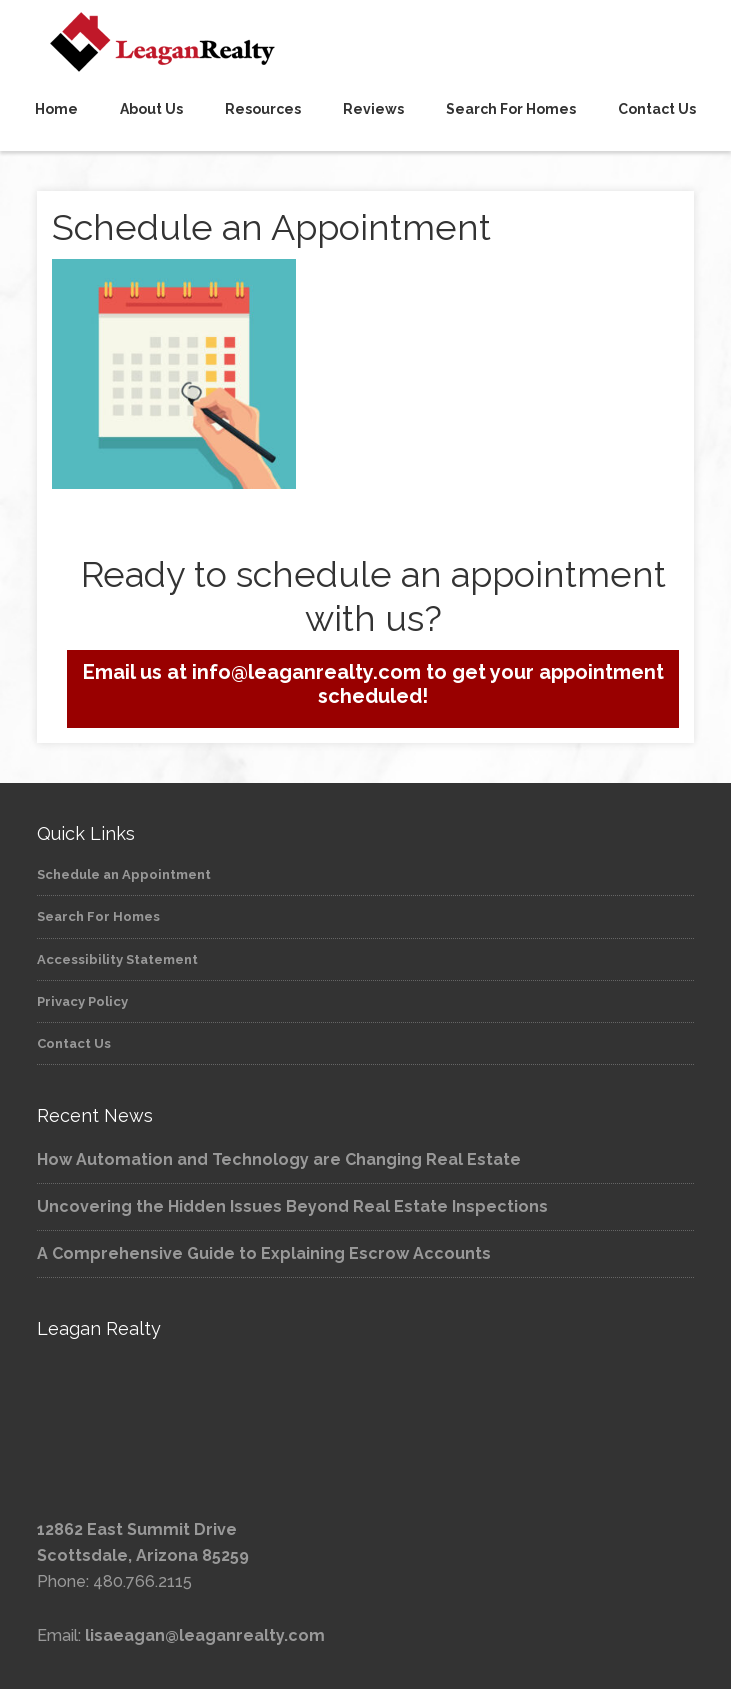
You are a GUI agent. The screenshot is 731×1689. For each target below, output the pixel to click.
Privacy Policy (82, 1001)
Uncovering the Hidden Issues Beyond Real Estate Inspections (292, 1206)
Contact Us (74, 1043)
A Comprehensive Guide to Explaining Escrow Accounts (264, 1253)
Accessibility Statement (117, 959)
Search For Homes (98, 916)
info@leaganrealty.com (304, 672)
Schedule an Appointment (124, 874)
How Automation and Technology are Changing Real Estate (279, 1159)
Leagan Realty (365, 42)
